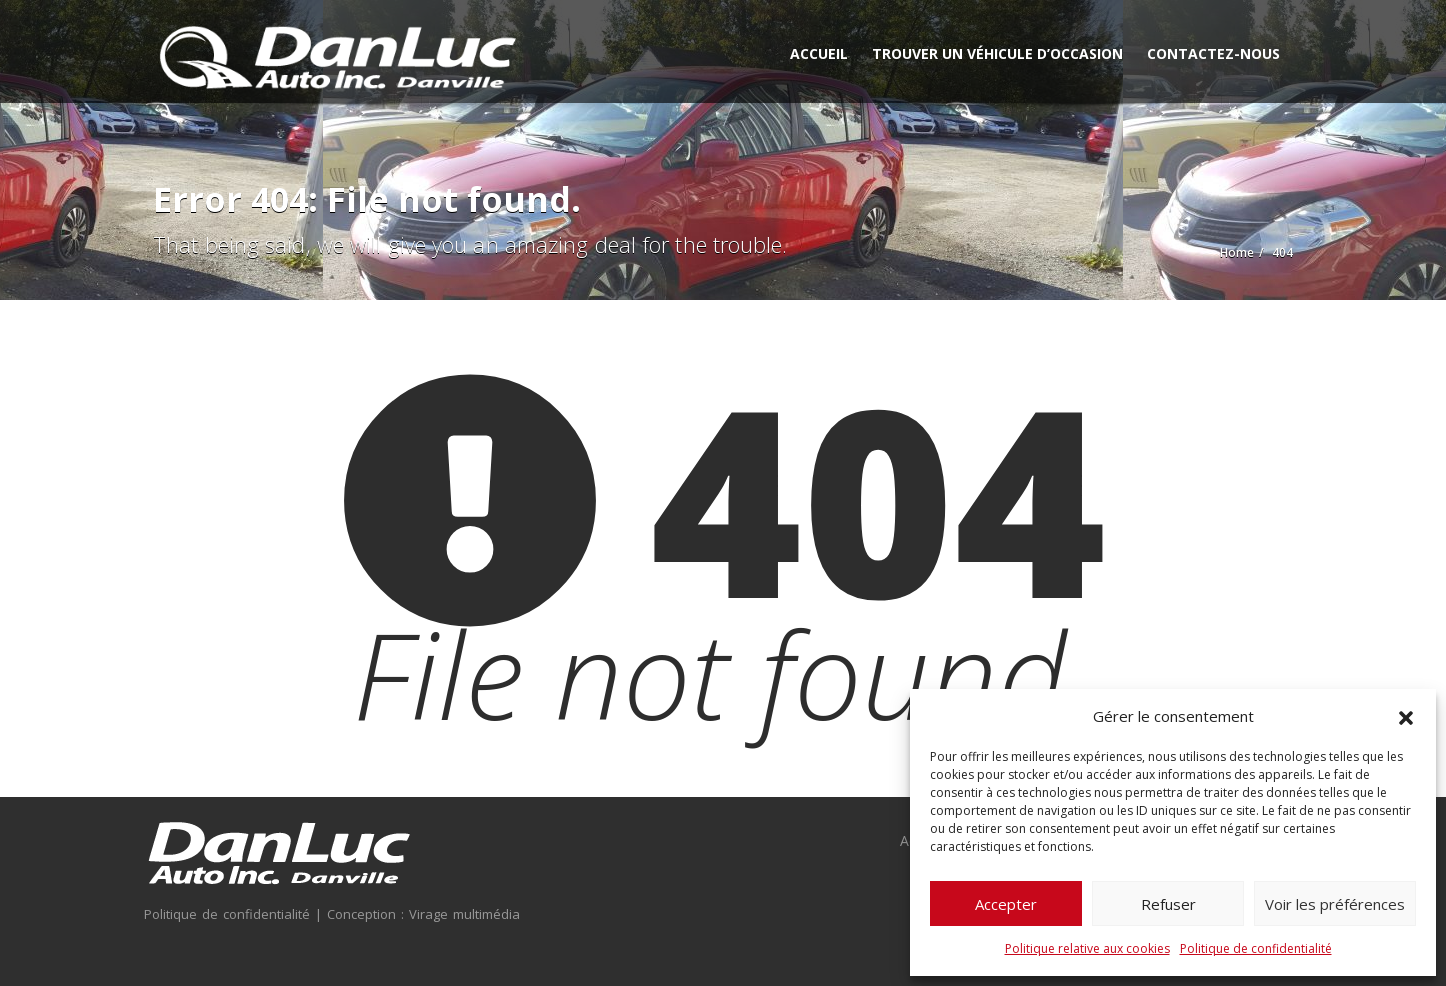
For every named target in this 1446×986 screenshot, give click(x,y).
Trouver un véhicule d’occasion (997, 53)
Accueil (819, 53)
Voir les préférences (1335, 904)
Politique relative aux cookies (1087, 948)
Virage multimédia (462, 914)
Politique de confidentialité (1256, 948)
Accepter (1006, 904)
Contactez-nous (1213, 53)
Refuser (1168, 904)
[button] (1406, 716)
